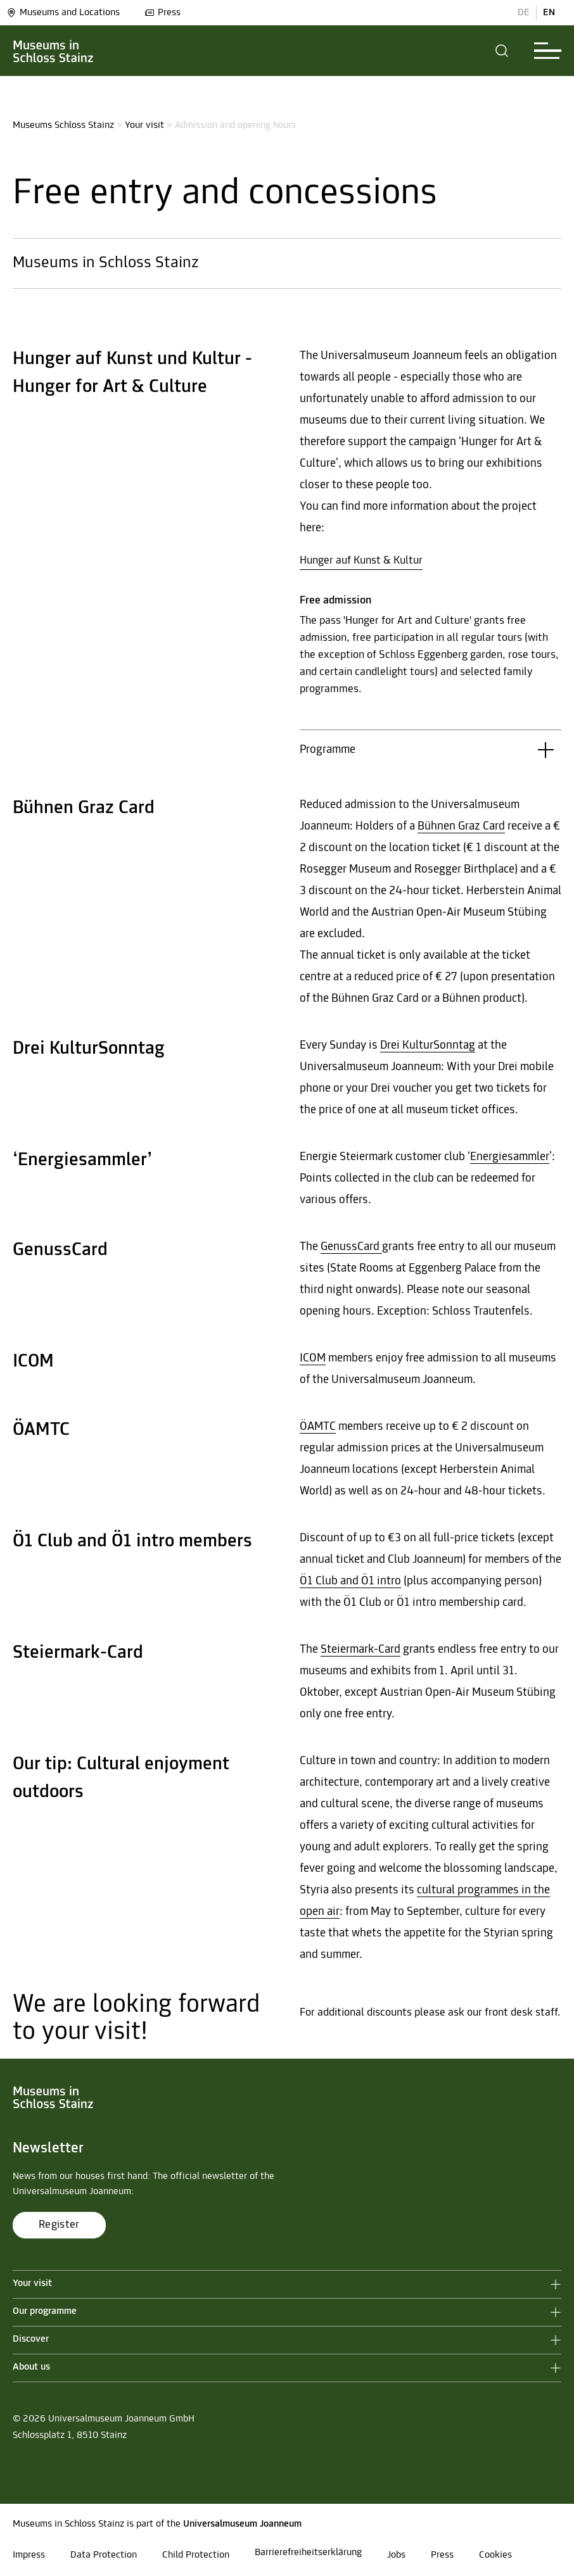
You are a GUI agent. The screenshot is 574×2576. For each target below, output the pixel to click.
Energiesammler (509, 1157)
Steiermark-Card (360, 1650)
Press (162, 13)
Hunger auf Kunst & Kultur (361, 561)
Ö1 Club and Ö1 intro (350, 1581)
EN (549, 13)
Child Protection (195, 2555)
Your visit (144, 125)
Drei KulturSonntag (427, 1046)
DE (524, 13)
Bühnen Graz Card (461, 827)
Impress (29, 2555)
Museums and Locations (63, 13)
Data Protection (103, 2555)
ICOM (313, 1359)
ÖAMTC (318, 1427)
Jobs (396, 2555)
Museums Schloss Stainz (63, 125)
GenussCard (351, 1247)
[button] (502, 50)
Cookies (495, 2555)
